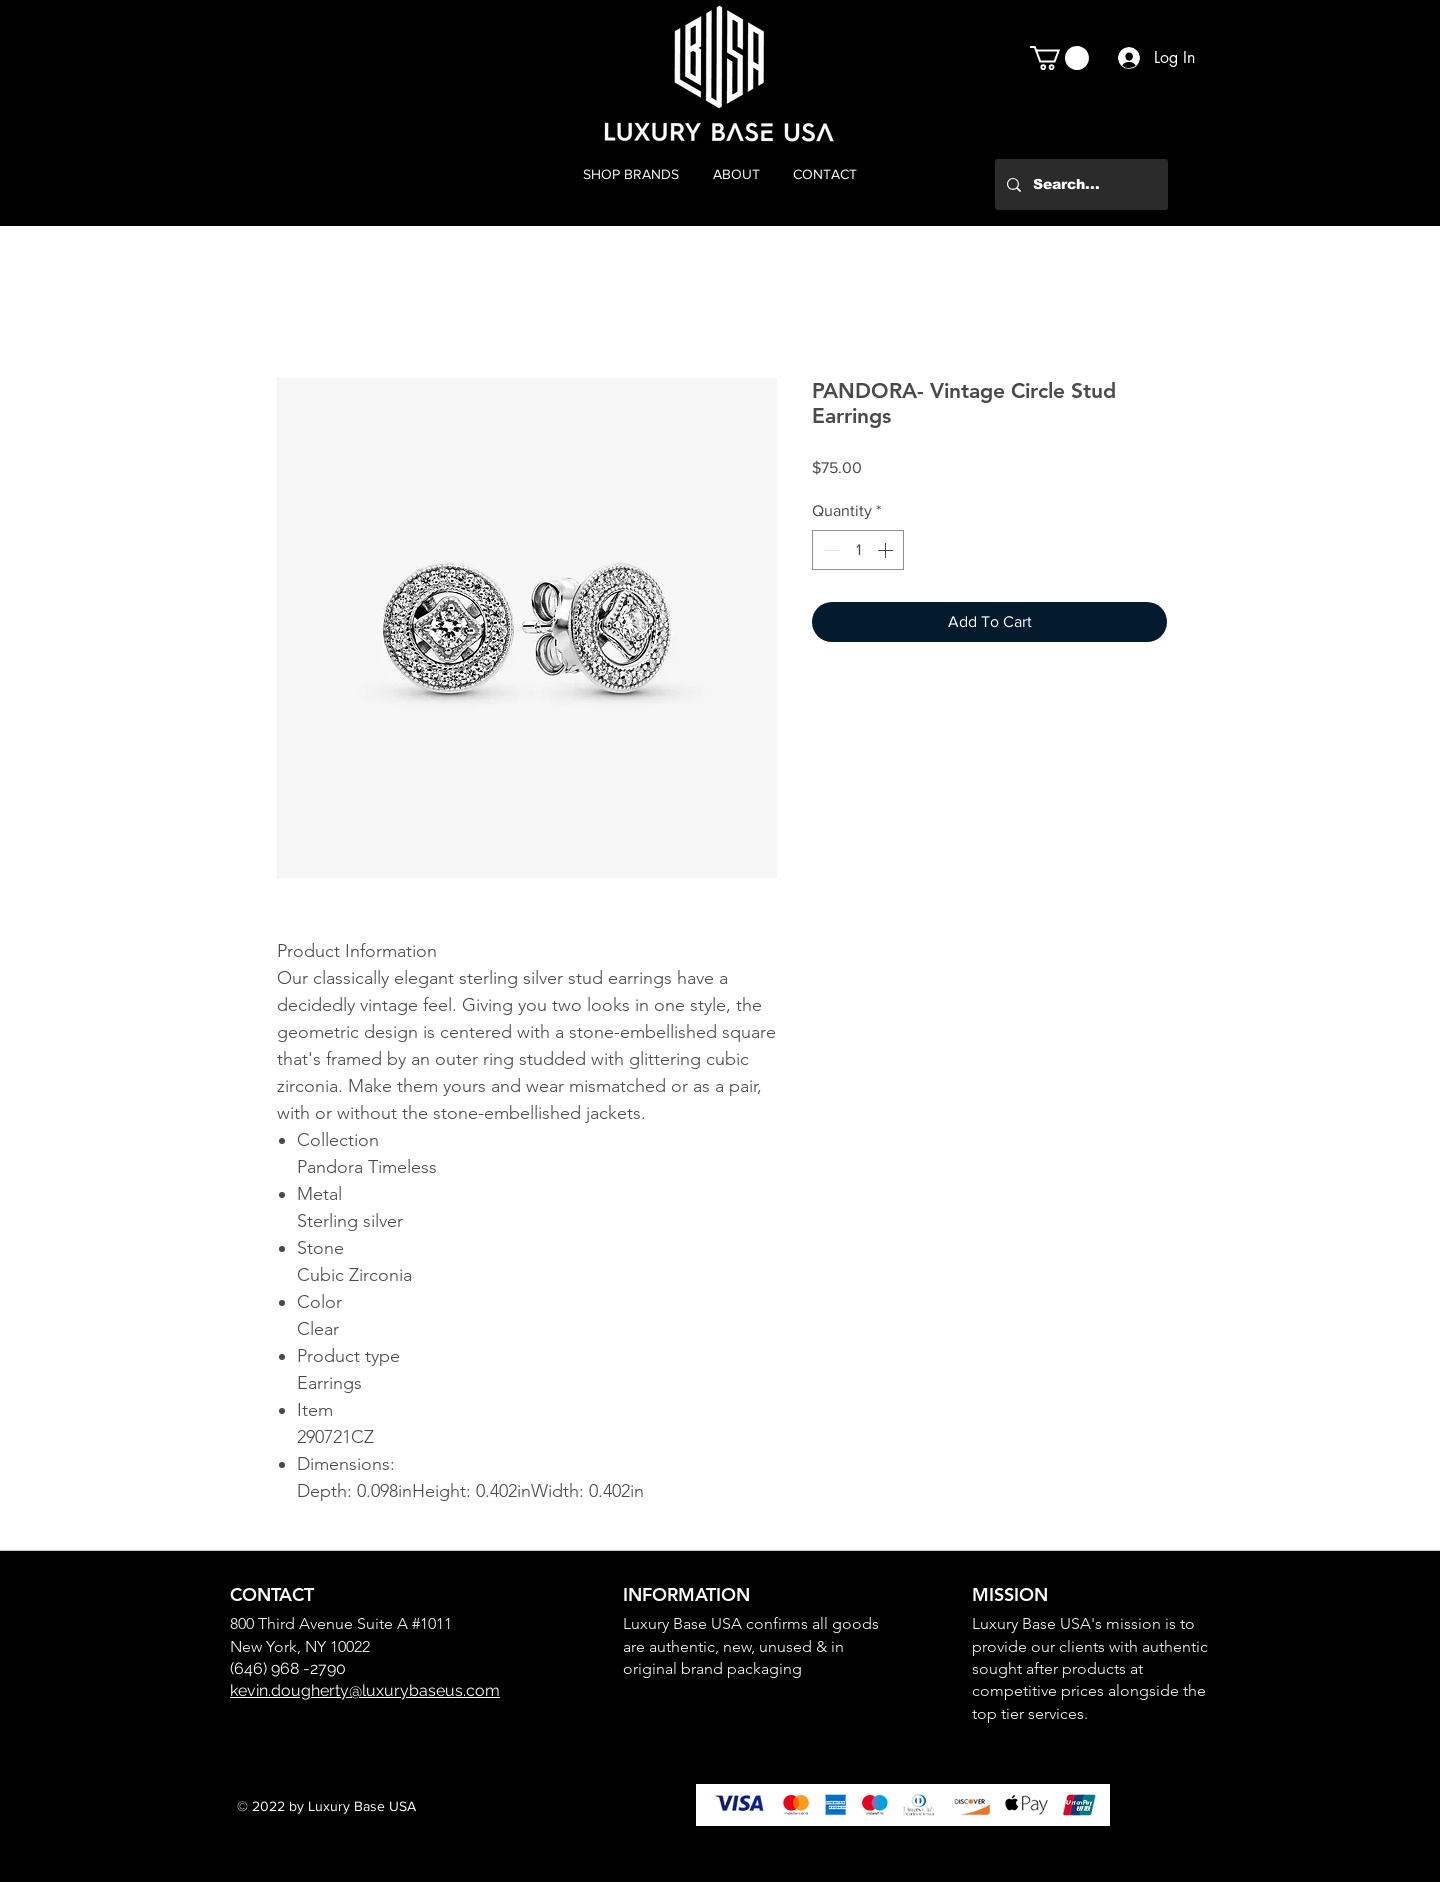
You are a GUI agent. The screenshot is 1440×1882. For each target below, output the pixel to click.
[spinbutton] (858, 550)
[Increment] (887, 550)
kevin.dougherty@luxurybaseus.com (365, 1690)
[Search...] (1079, 184)
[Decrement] (829, 550)
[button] (1059, 58)
